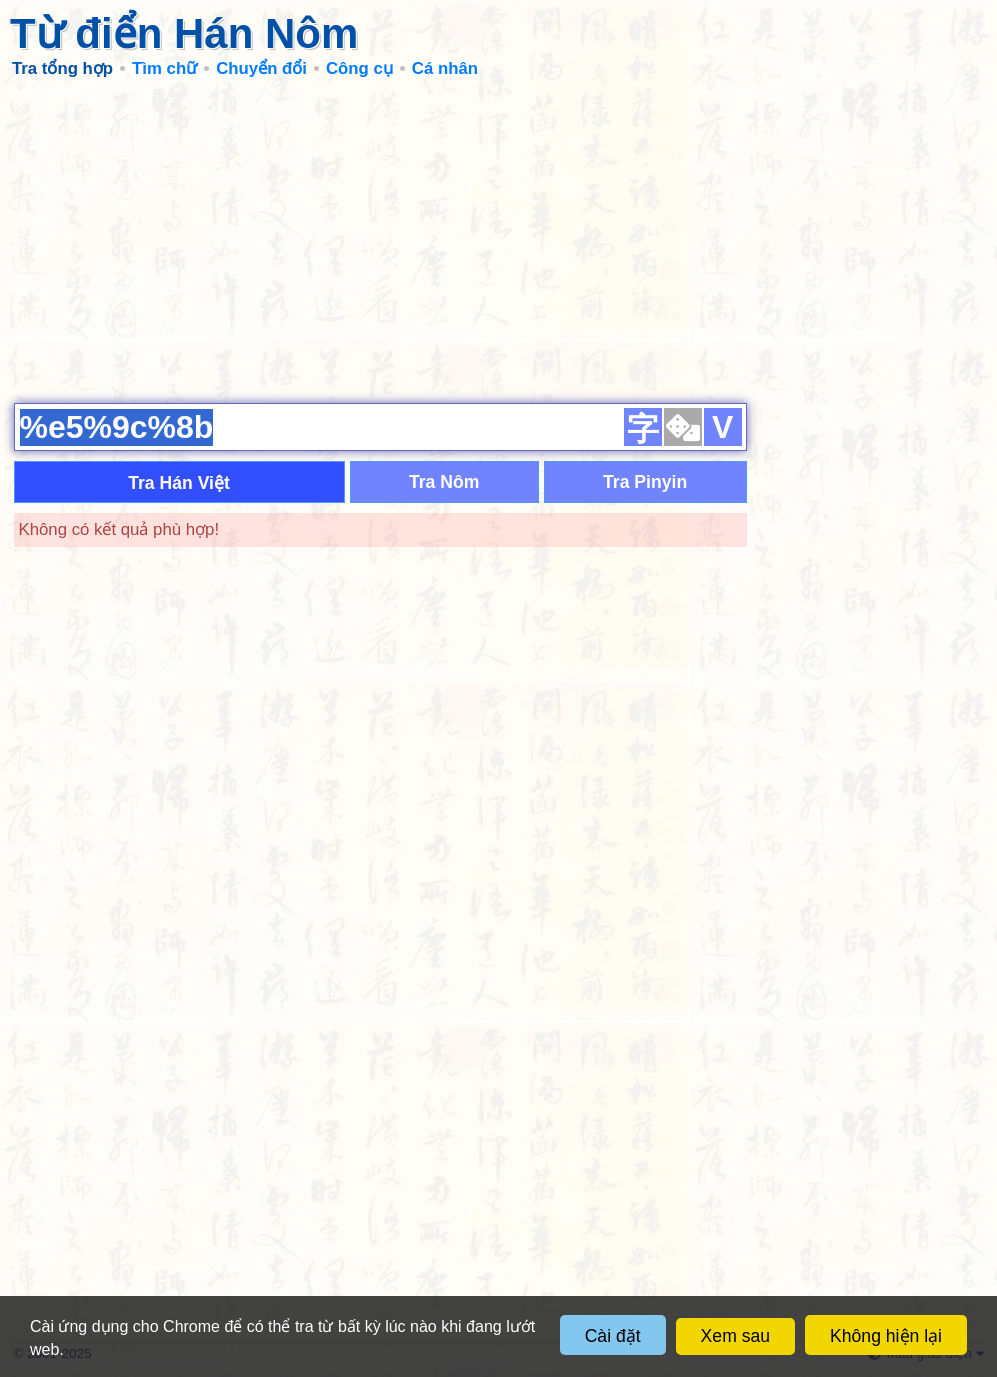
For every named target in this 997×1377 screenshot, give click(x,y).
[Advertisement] (499, 240)
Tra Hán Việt (179, 483)
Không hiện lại (886, 1336)
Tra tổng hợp (62, 68)
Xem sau (735, 1336)
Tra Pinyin (645, 482)
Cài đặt (613, 1336)
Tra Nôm (444, 482)
